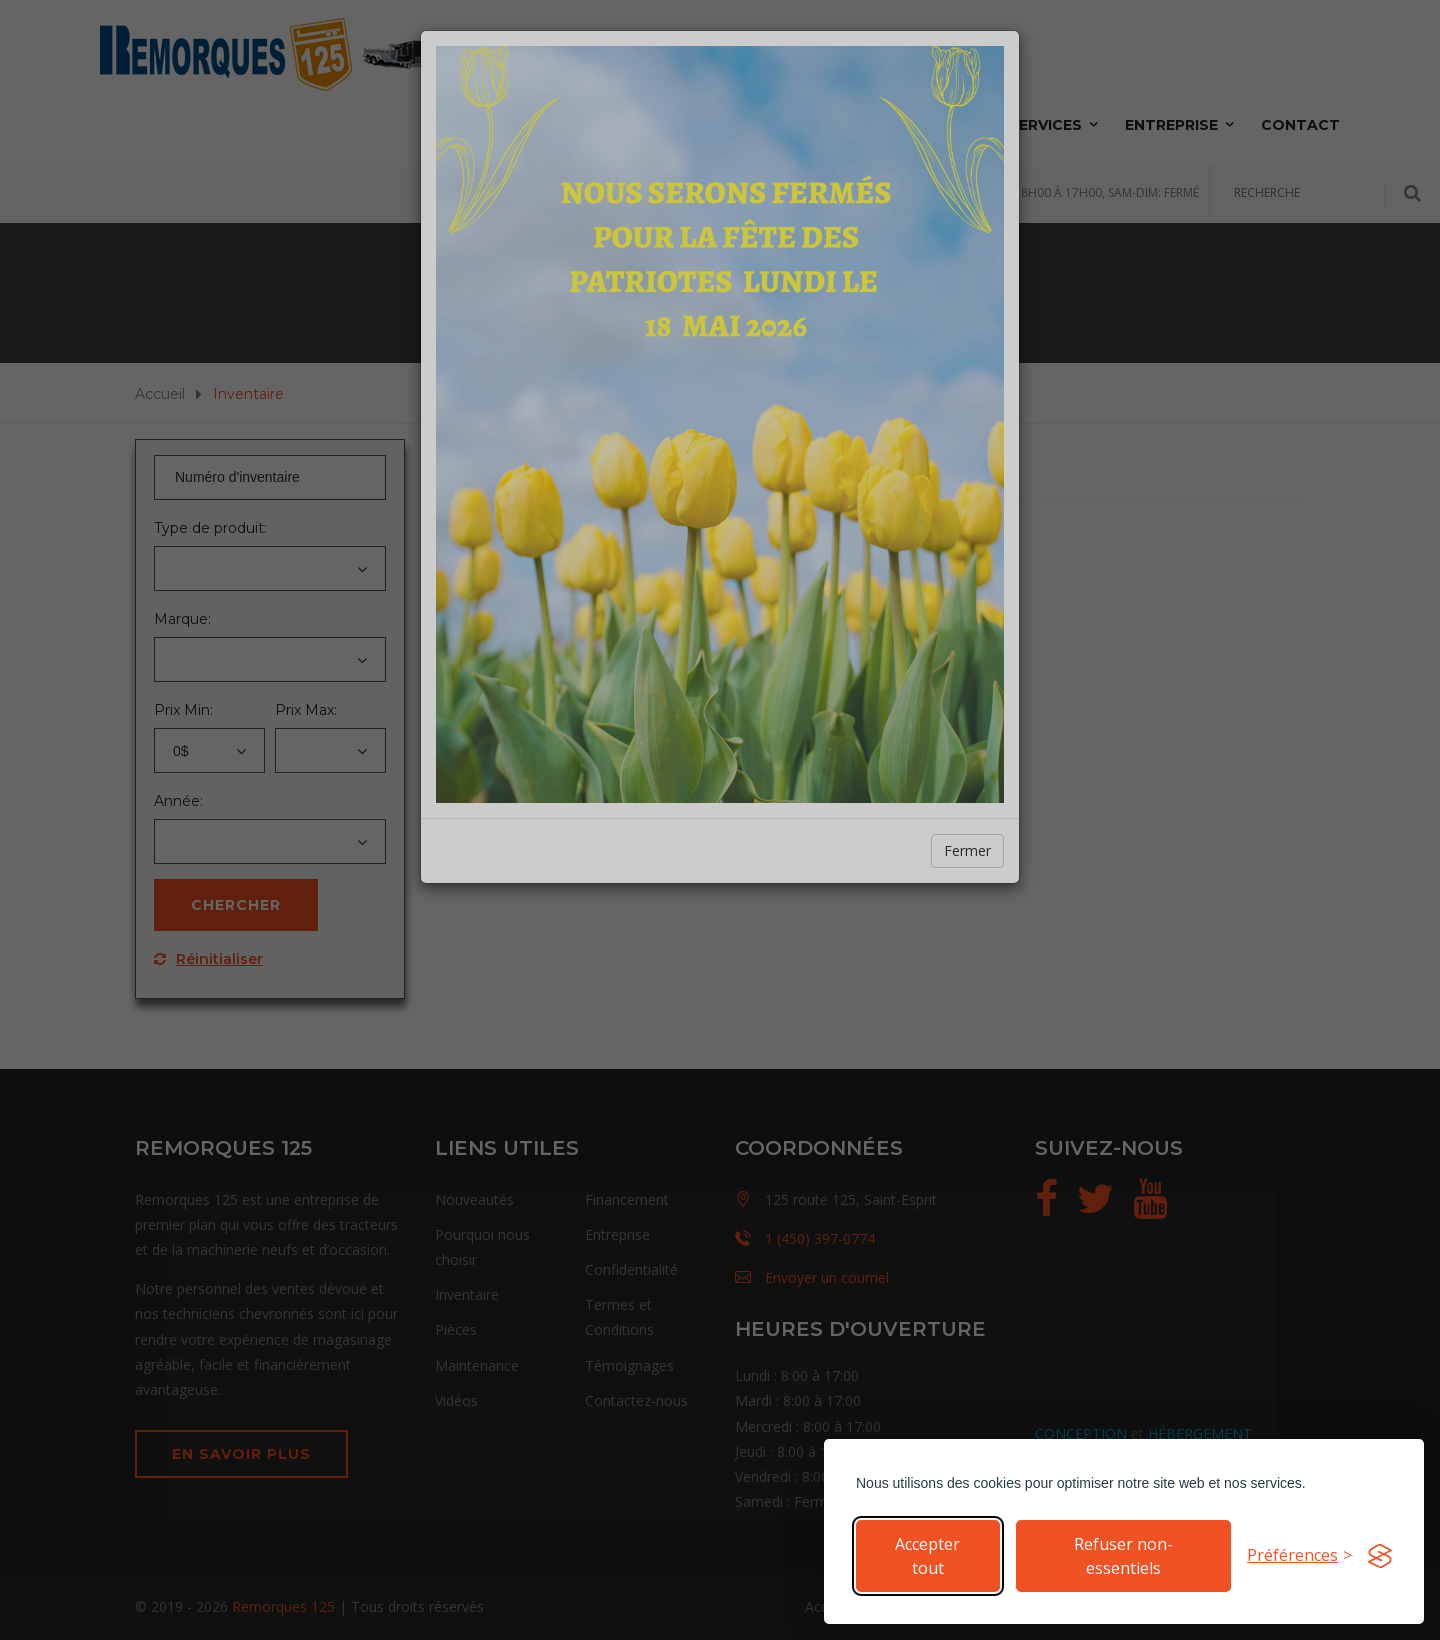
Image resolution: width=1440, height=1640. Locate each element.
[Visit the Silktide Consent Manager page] (1380, 1556)
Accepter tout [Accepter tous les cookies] (927, 1556)
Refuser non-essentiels (1123, 1556)
